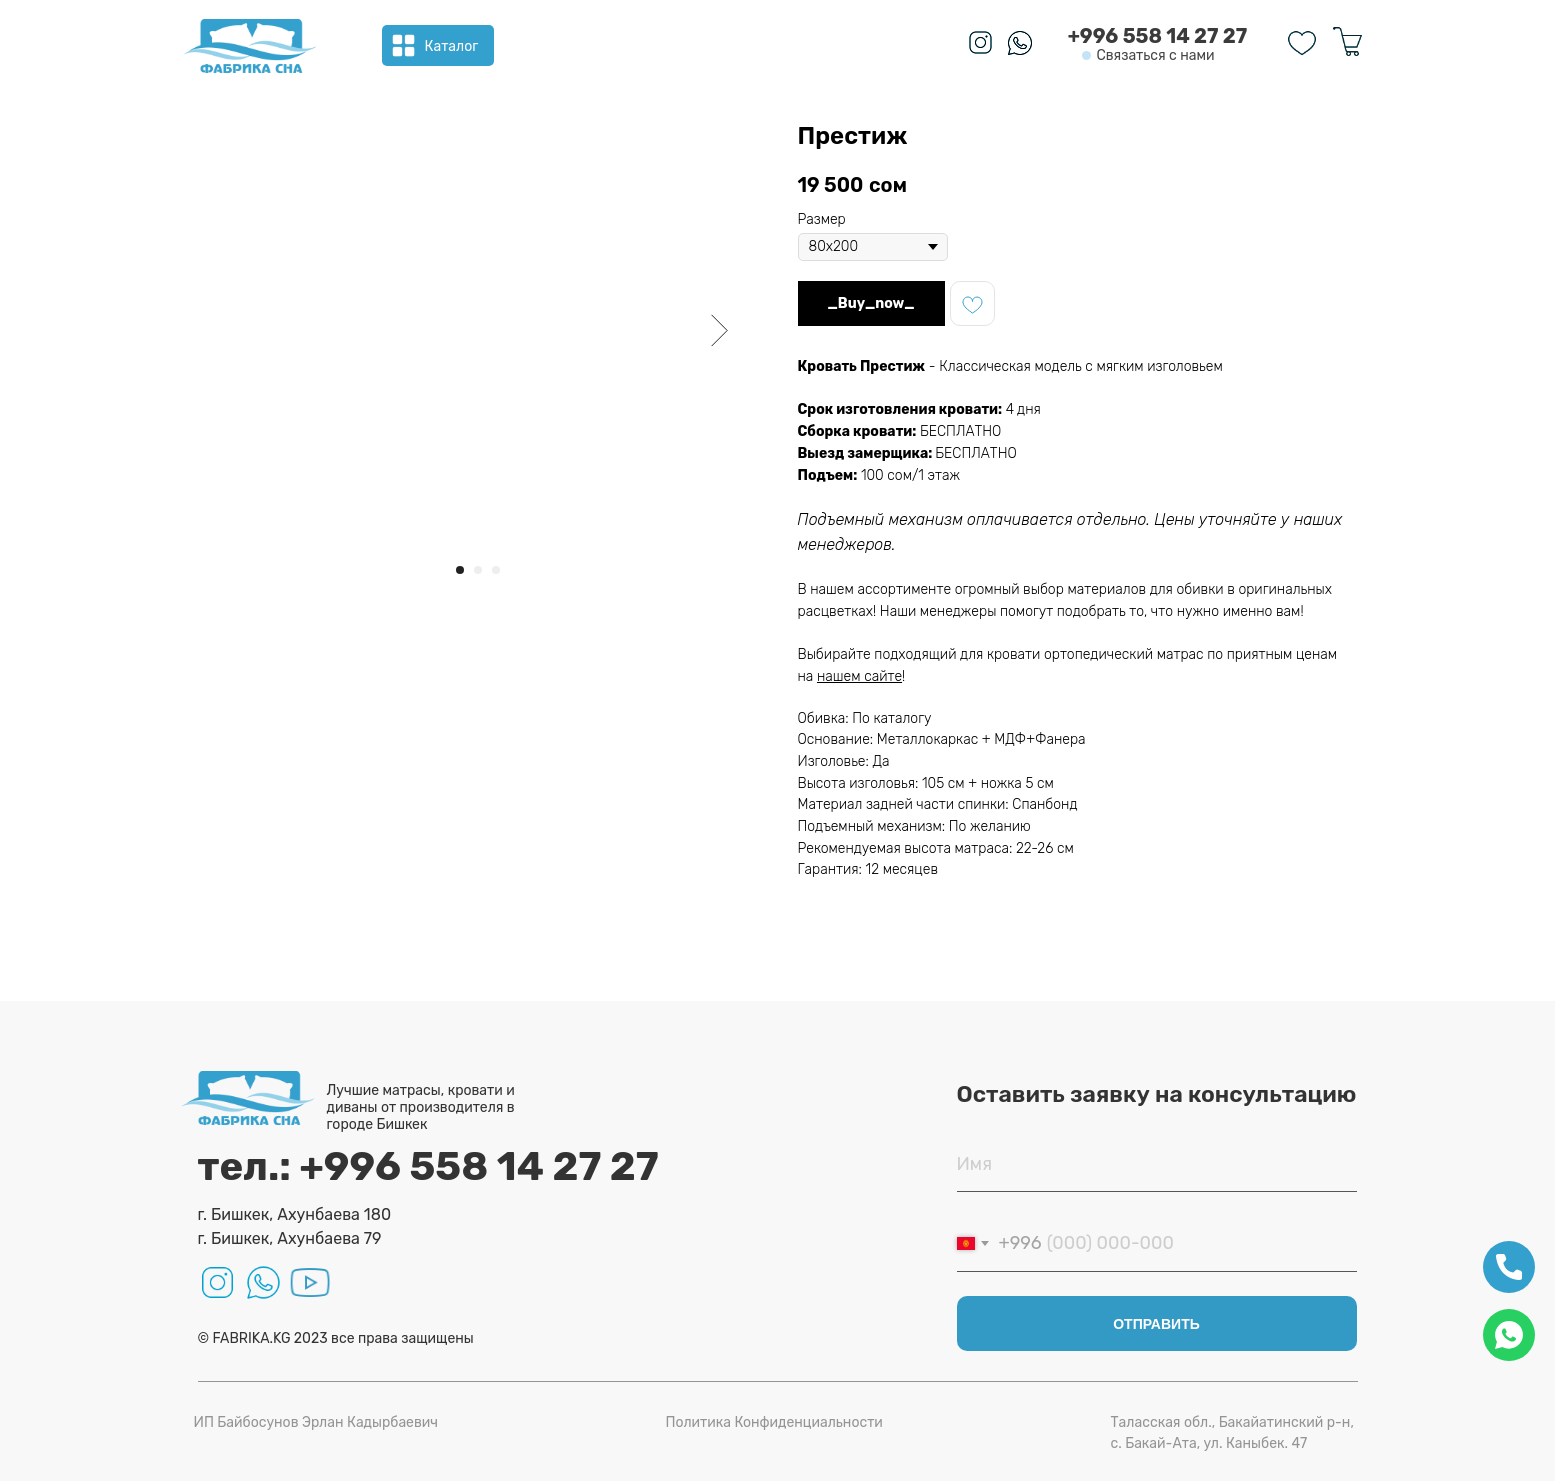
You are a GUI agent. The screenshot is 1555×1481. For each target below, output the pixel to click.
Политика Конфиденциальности (774, 1422)
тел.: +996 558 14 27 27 (428, 1166)
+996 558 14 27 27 (1158, 36)
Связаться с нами (1155, 55)
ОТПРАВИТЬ (1156, 1324)
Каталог (452, 46)
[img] (250, 46)
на (807, 676)
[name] (1157, 1164)
